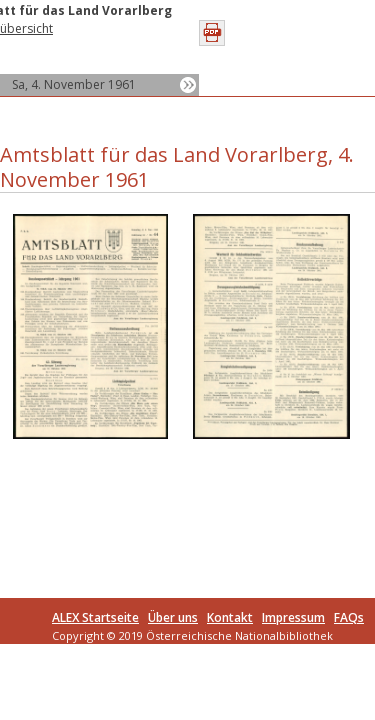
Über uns (173, 617)
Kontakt (230, 617)
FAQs (349, 617)
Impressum (293, 617)
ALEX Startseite (95, 617)
